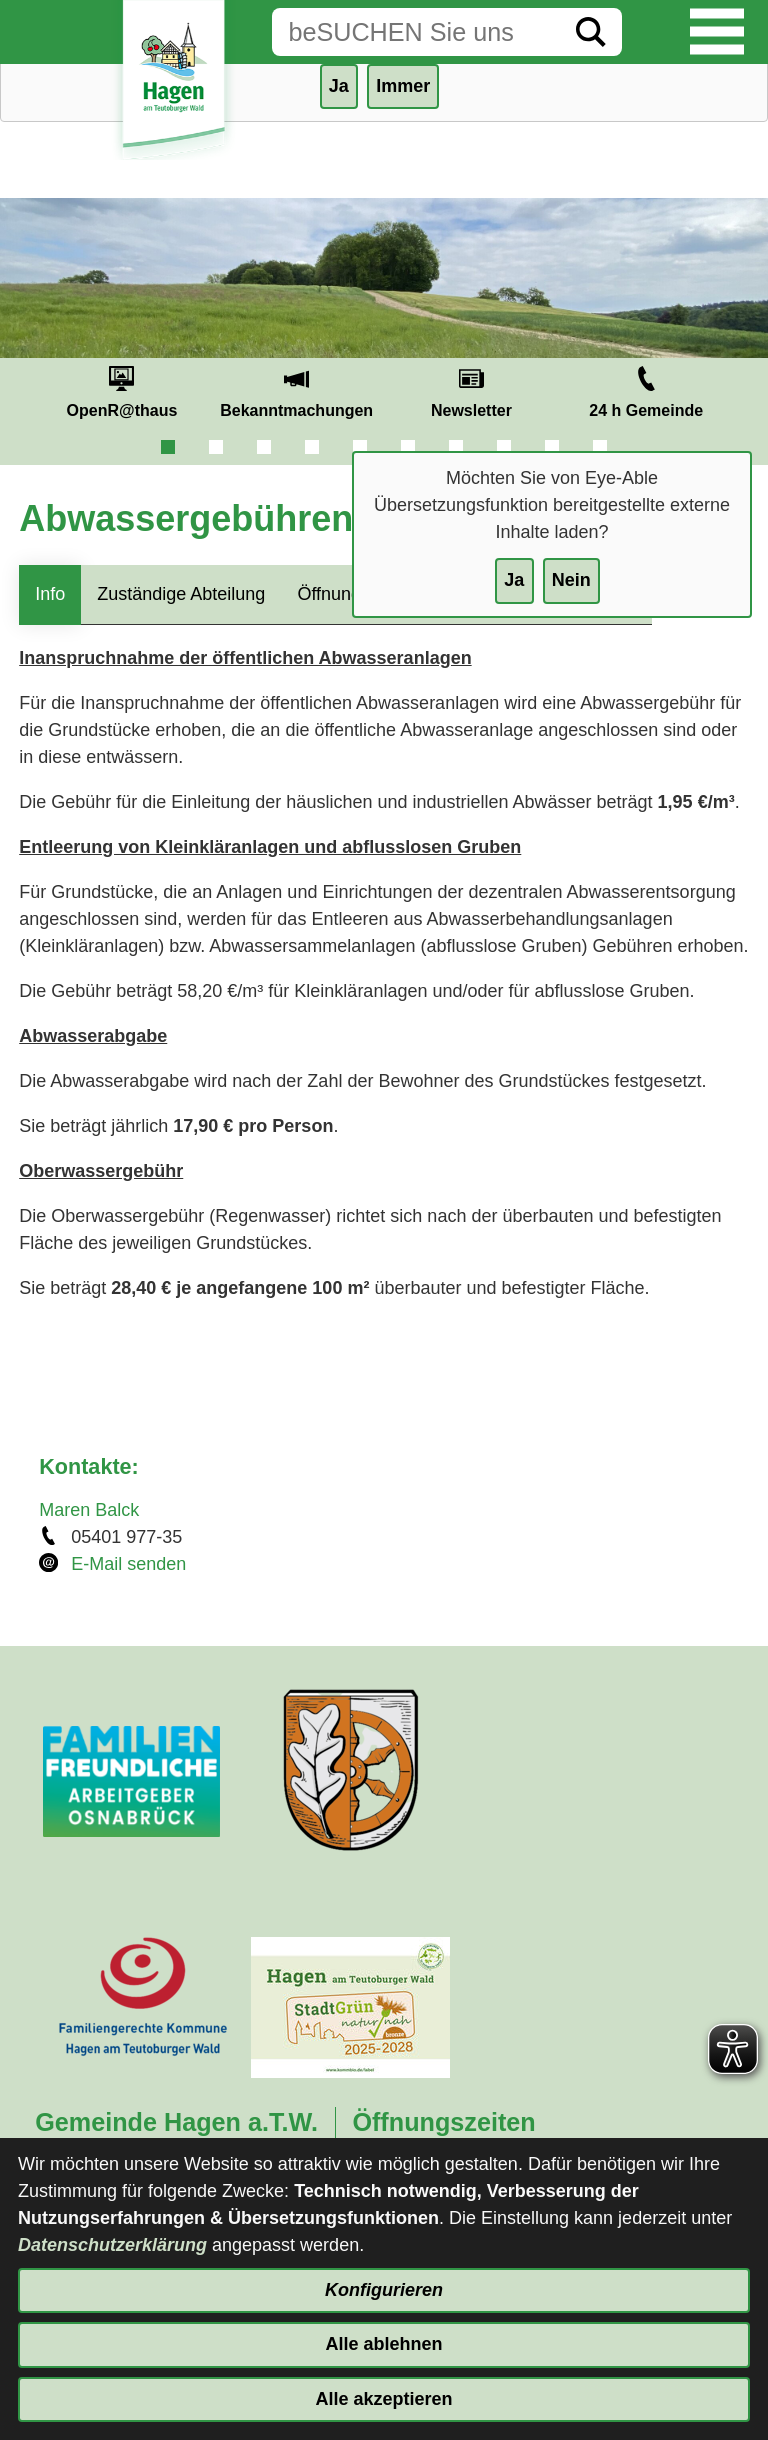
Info (50, 594)
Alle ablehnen (383, 2344)
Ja (514, 580)
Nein (571, 580)
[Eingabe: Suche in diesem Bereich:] (416, 32)
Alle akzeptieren (383, 2399)
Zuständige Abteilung (181, 594)
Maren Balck (89, 1510)
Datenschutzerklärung (112, 2245)
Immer (403, 86)
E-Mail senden (128, 1564)
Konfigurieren (384, 2290)
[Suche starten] (591, 32)
